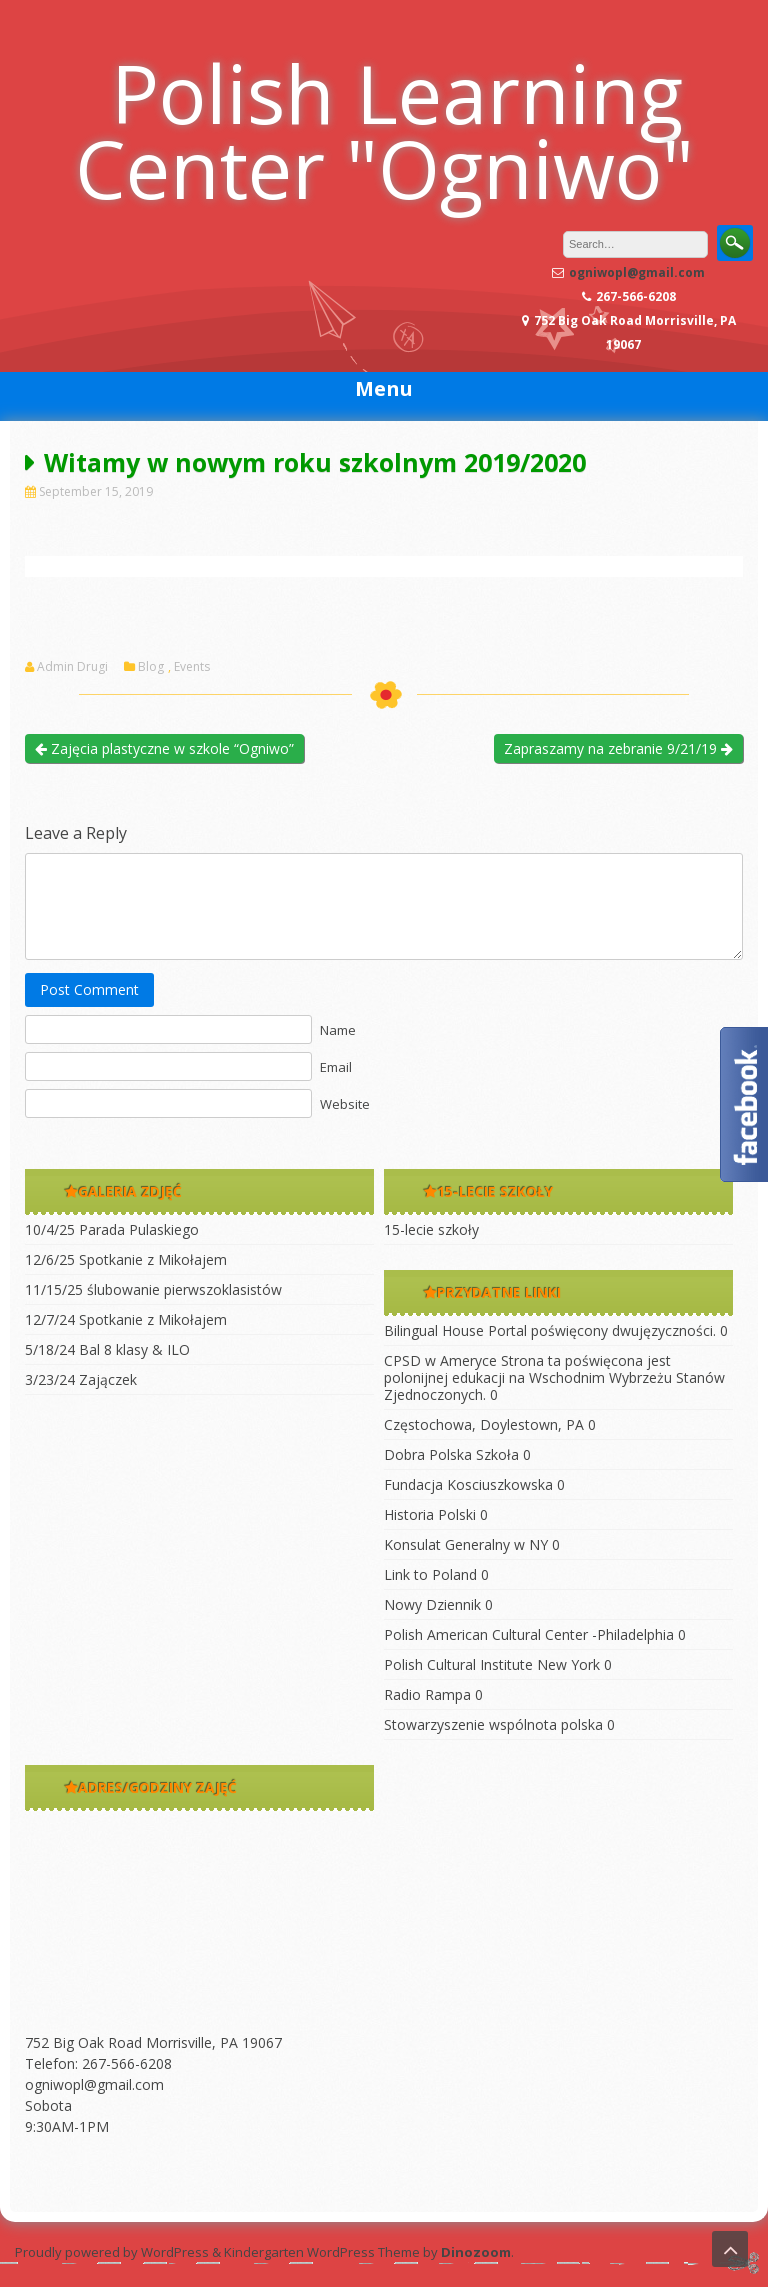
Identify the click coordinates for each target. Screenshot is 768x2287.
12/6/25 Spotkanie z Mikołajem (126, 1259)
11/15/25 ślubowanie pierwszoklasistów (153, 1289)
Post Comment (89, 989)
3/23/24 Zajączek (81, 1379)
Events (192, 667)
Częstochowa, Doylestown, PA (484, 1424)
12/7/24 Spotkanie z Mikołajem (126, 1319)
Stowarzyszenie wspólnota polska (493, 1724)
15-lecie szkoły (431, 1229)
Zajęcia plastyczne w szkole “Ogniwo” (164, 748)
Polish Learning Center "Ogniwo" (384, 130)
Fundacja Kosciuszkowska (468, 1484)
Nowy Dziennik (432, 1604)
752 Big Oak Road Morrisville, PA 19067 (153, 2042)
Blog (151, 667)
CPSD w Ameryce (440, 1360)
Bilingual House (434, 1330)
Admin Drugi (72, 667)
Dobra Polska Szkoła (451, 1454)
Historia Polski (430, 1514)
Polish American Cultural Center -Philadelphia (529, 1634)
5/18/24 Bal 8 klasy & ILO (107, 1349)
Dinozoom (476, 2252)
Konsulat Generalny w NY (466, 1544)
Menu (384, 388)
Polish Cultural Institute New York (492, 1664)
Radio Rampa (427, 1694)
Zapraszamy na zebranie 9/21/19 (618, 748)
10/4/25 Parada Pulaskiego (112, 1229)
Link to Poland (430, 1574)
